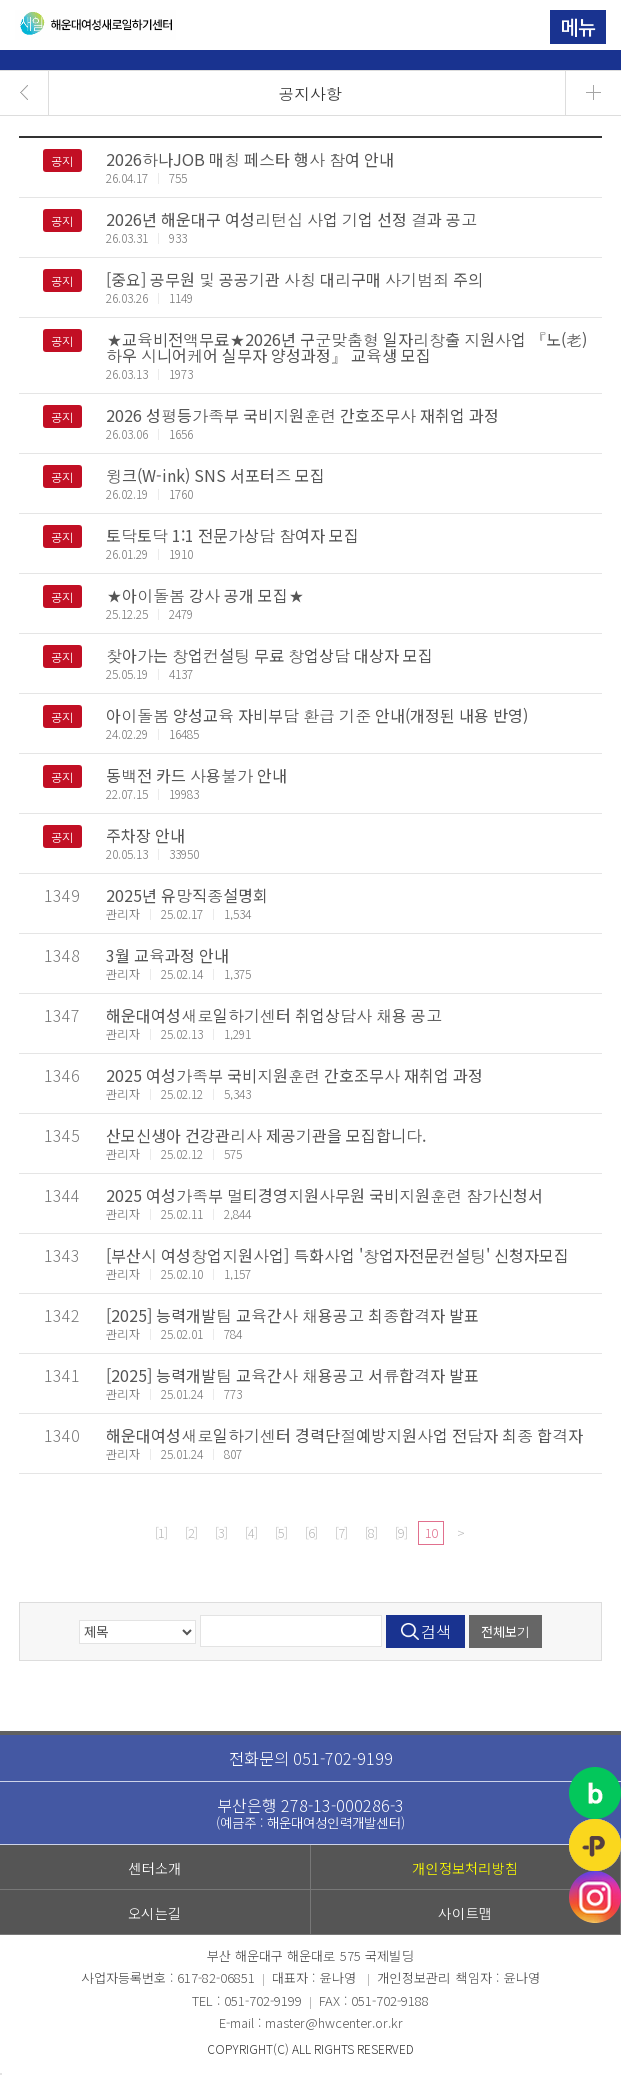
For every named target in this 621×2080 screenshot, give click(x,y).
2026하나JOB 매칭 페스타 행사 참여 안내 (250, 159)
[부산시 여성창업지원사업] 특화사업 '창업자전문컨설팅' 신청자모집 (337, 1255)
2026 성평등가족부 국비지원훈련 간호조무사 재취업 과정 (302, 415)
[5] (281, 1532)
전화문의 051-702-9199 (311, 1758)
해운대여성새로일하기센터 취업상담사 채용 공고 (274, 1015)
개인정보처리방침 (465, 1868)
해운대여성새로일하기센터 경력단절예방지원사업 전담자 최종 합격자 (344, 1435)
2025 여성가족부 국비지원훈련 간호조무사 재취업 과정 (294, 1075)
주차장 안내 (145, 835)
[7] (341, 1532)
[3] (221, 1532)
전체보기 (505, 1631)
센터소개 (154, 1868)
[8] (371, 1532)
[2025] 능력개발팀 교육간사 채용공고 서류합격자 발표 (292, 1375)
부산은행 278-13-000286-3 (311, 1812)
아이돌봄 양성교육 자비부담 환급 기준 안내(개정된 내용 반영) (317, 715)
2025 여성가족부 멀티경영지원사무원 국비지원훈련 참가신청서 (324, 1195)
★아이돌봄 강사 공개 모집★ (205, 595)
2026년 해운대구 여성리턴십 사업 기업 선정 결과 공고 (291, 219)
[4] (251, 1532)
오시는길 (155, 1913)
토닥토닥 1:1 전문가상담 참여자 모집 (232, 535)
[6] (311, 1532)
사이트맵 (465, 1913)
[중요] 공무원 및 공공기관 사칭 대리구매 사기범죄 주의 (294, 279)
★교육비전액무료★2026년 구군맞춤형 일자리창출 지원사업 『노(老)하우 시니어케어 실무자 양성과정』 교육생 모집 (346, 347)
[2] (191, 1532)
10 (431, 1532)
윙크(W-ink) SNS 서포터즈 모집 (215, 475)
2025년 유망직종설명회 (187, 895)
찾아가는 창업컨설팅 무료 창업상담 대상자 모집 (269, 655)
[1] (161, 1532)
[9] (401, 1532)
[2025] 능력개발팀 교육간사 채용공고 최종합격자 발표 (292, 1315)
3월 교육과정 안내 (167, 955)
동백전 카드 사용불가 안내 (196, 775)
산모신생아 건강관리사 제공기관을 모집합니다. (266, 1135)
